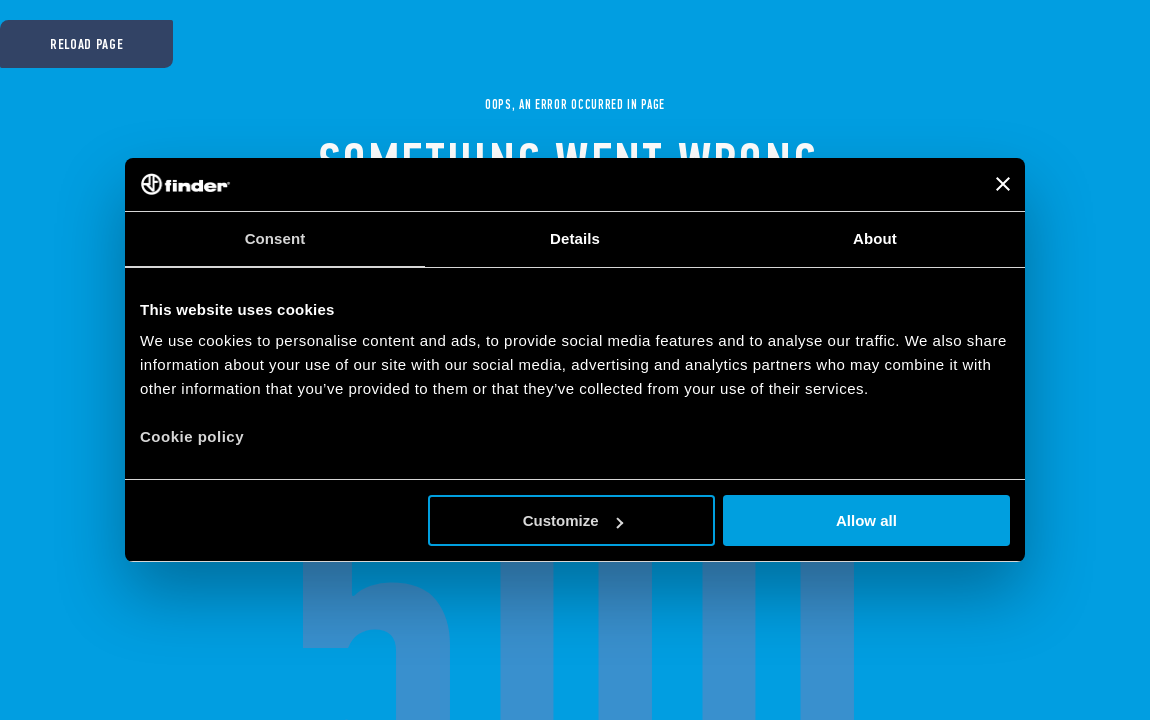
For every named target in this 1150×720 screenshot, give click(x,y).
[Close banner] (1003, 184)
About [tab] (875, 238)
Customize (573, 520)
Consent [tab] (275, 238)
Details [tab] (575, 238)
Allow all (866, 520)
